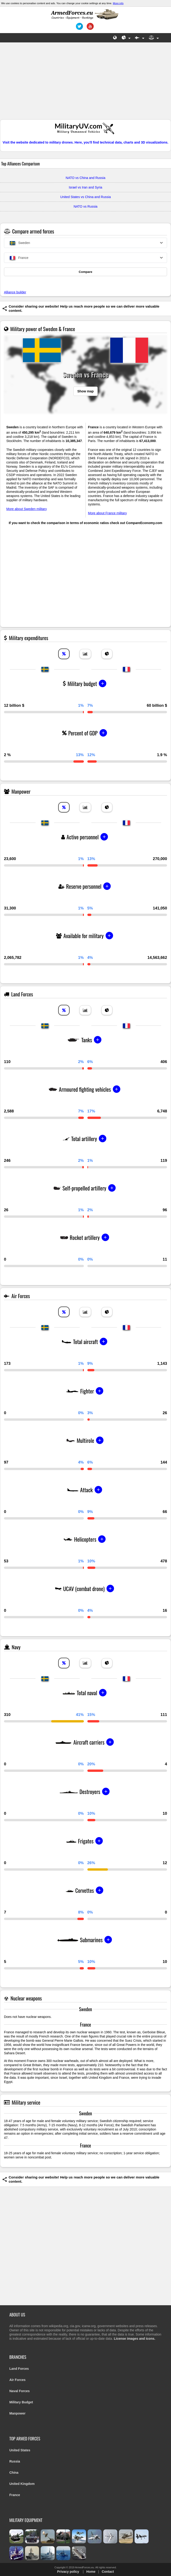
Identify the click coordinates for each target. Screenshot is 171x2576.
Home (91, 2571)
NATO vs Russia (85, 206)
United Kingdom (22, 2484)
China (13, 2472)
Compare (85, 272)
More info (118, 3)
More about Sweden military (26, 509)
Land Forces (19, 2368)
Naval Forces (19, 2391)
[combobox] (85, 243)
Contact (108, 2571)
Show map (85, 391)
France (14, 2495)
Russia (14, 2461)
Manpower (17, 2413)
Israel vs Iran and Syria (85, 187)
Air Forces (17, 2380)
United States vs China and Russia (85, 197)
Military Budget (21, 2402)
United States (19, 2450)
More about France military (107, 513)
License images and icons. (134, 2338)
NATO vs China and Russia (85, 178)
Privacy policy (68, 2571)
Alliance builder (15, 292)
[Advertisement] (85, 83)
